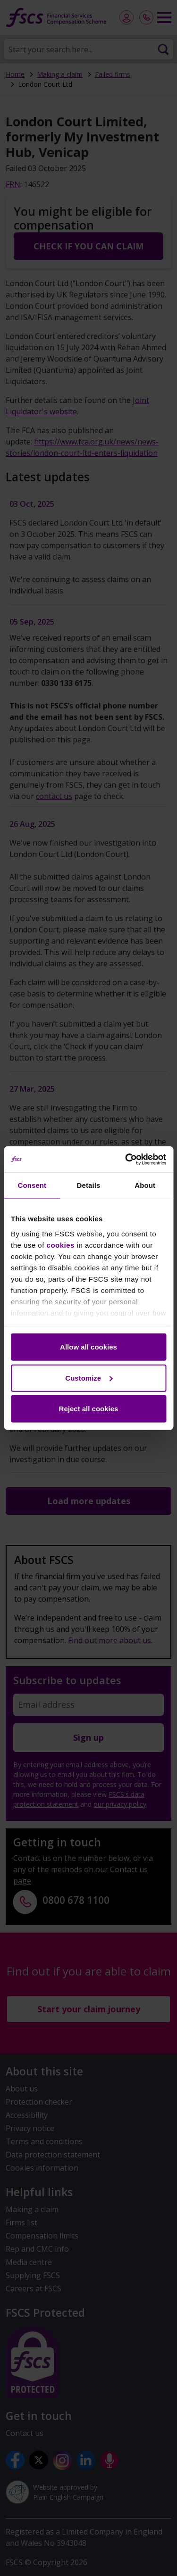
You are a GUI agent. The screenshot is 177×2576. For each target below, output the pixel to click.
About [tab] (145, 1185)
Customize (88, 1378)
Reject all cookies (88, 1409)
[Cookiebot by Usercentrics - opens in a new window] (126, 1159)
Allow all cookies (88, 1347)
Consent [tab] (31, 1185)
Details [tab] (89, 1185)
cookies (61, 1245)
